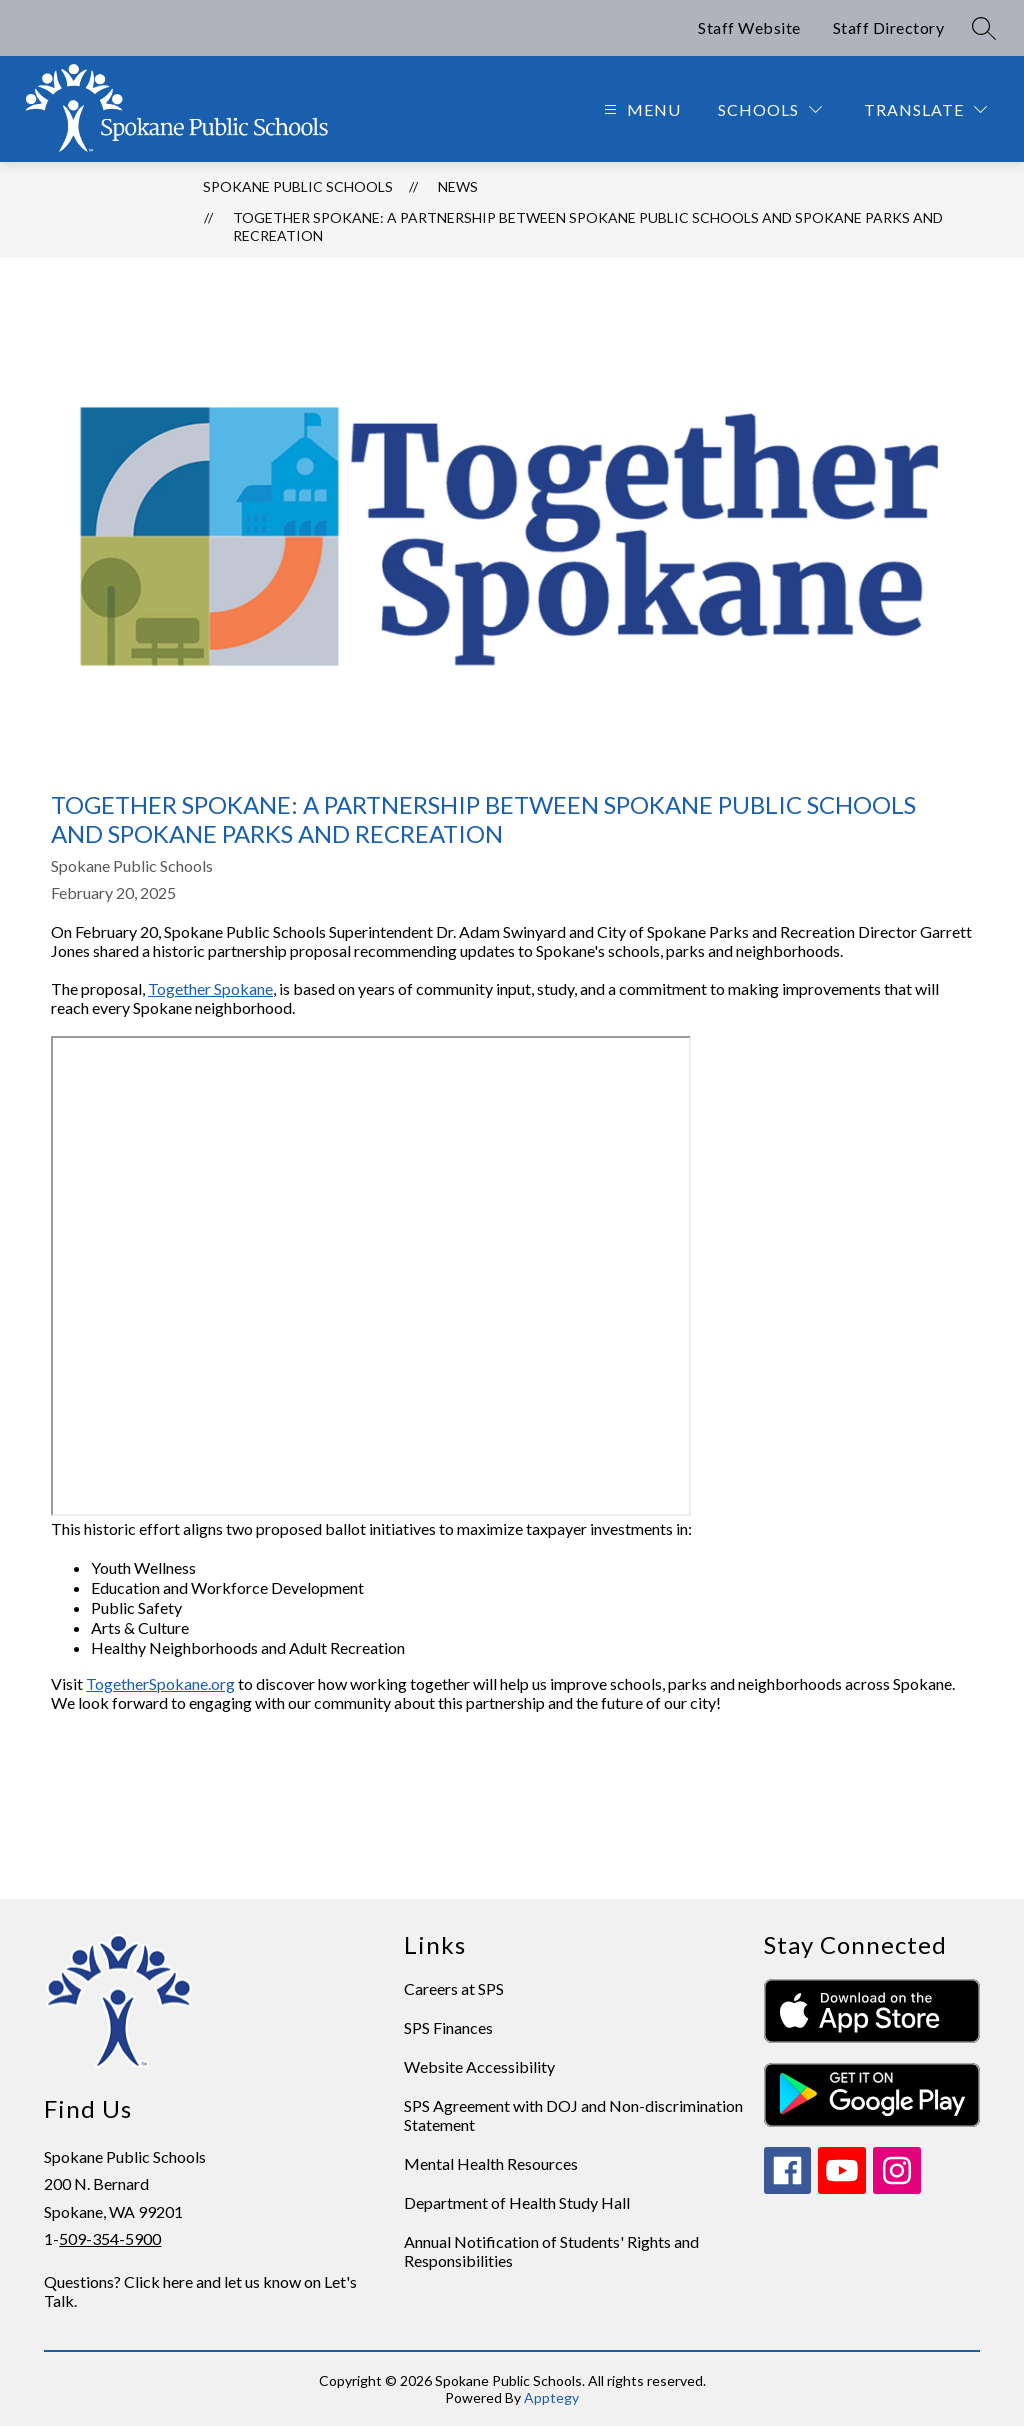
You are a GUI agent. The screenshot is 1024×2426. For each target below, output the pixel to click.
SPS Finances (448, 2027)
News (458, 186)
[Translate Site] (925, 109)
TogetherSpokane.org (160, 1683)
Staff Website (749, 27)
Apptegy (551, 2397)
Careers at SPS (454, 1988)
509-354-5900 (110, 2238)
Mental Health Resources (491, 2163)
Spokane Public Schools (298, 186)
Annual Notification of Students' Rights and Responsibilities (551, 2251)
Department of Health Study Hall (517, 2202)
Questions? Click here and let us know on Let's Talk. (200, 2291)
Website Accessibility (479, 2066)
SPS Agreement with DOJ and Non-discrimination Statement (573, 2115)
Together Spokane (210, 988)
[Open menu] (640, 109)
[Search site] (984, 28)
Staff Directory (889, 27)
